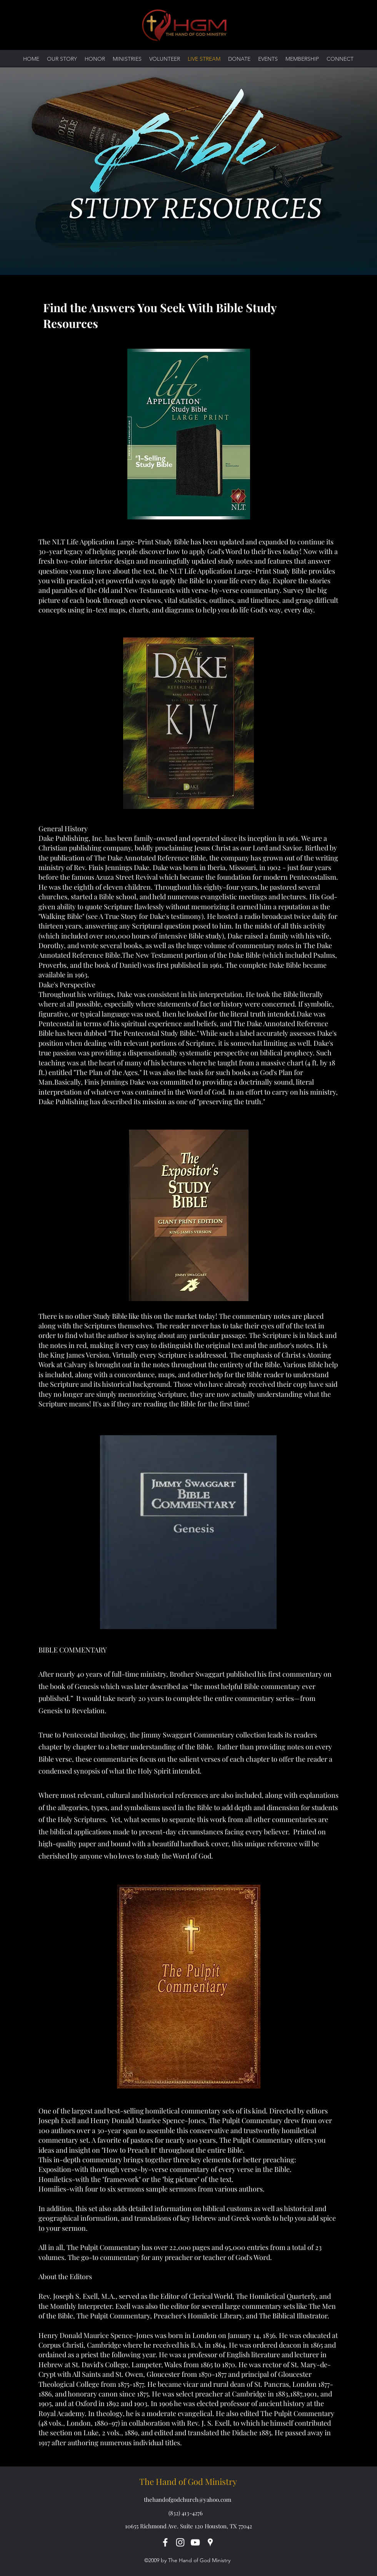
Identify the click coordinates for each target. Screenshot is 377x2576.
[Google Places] (210, 2542)
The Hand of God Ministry (188, 2481)
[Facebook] (165, 2542)
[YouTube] (195, 2542)
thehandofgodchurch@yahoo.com (187, 2499)
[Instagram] (180, 2542)
